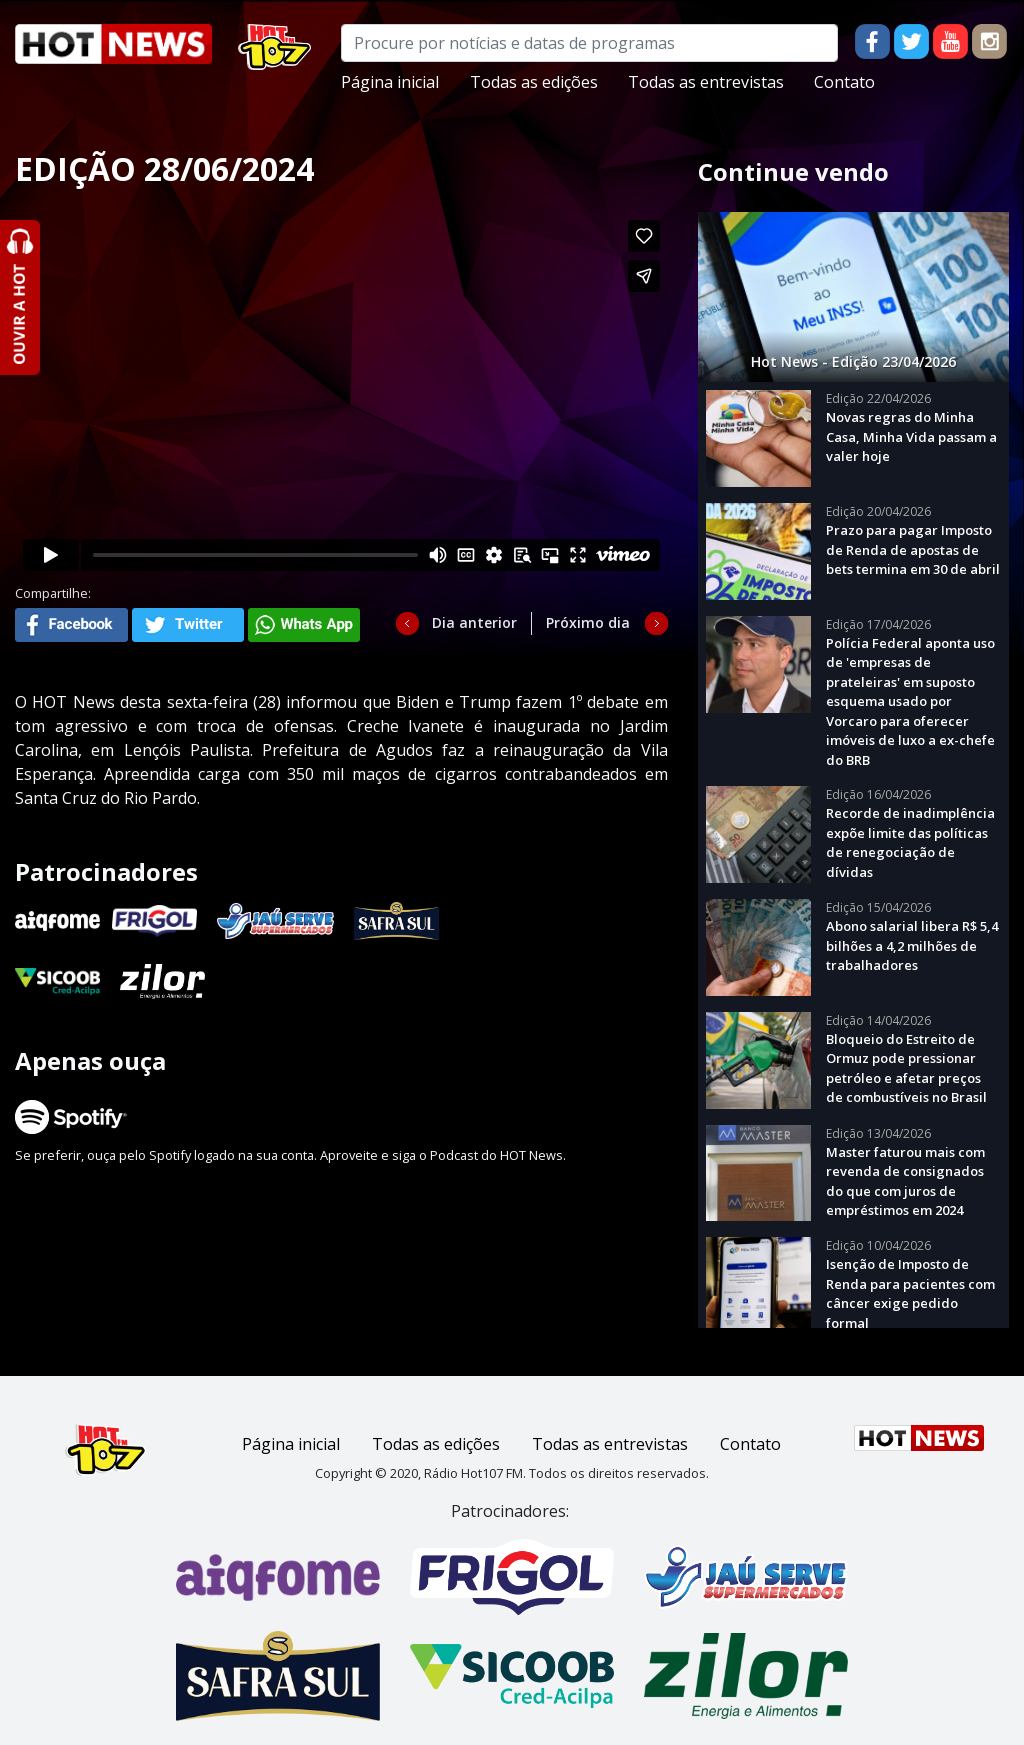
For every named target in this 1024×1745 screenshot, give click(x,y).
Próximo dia (588, 622)
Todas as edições (534, 82)
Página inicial (390, 82)
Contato (844, 82)
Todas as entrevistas (706, 82)
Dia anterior (474, 622)
